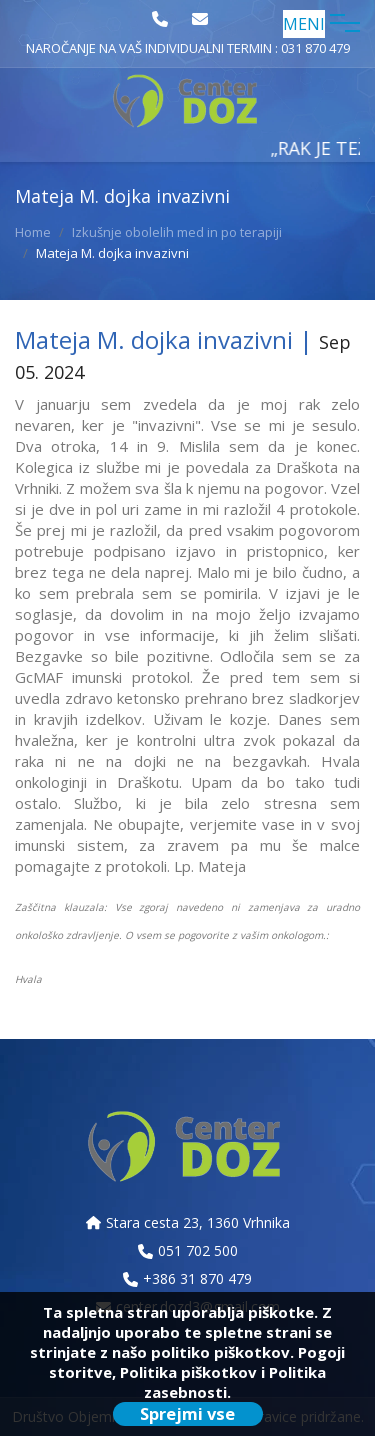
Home (33, 232)
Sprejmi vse (187, 1413)
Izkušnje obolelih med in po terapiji (177, 232)
